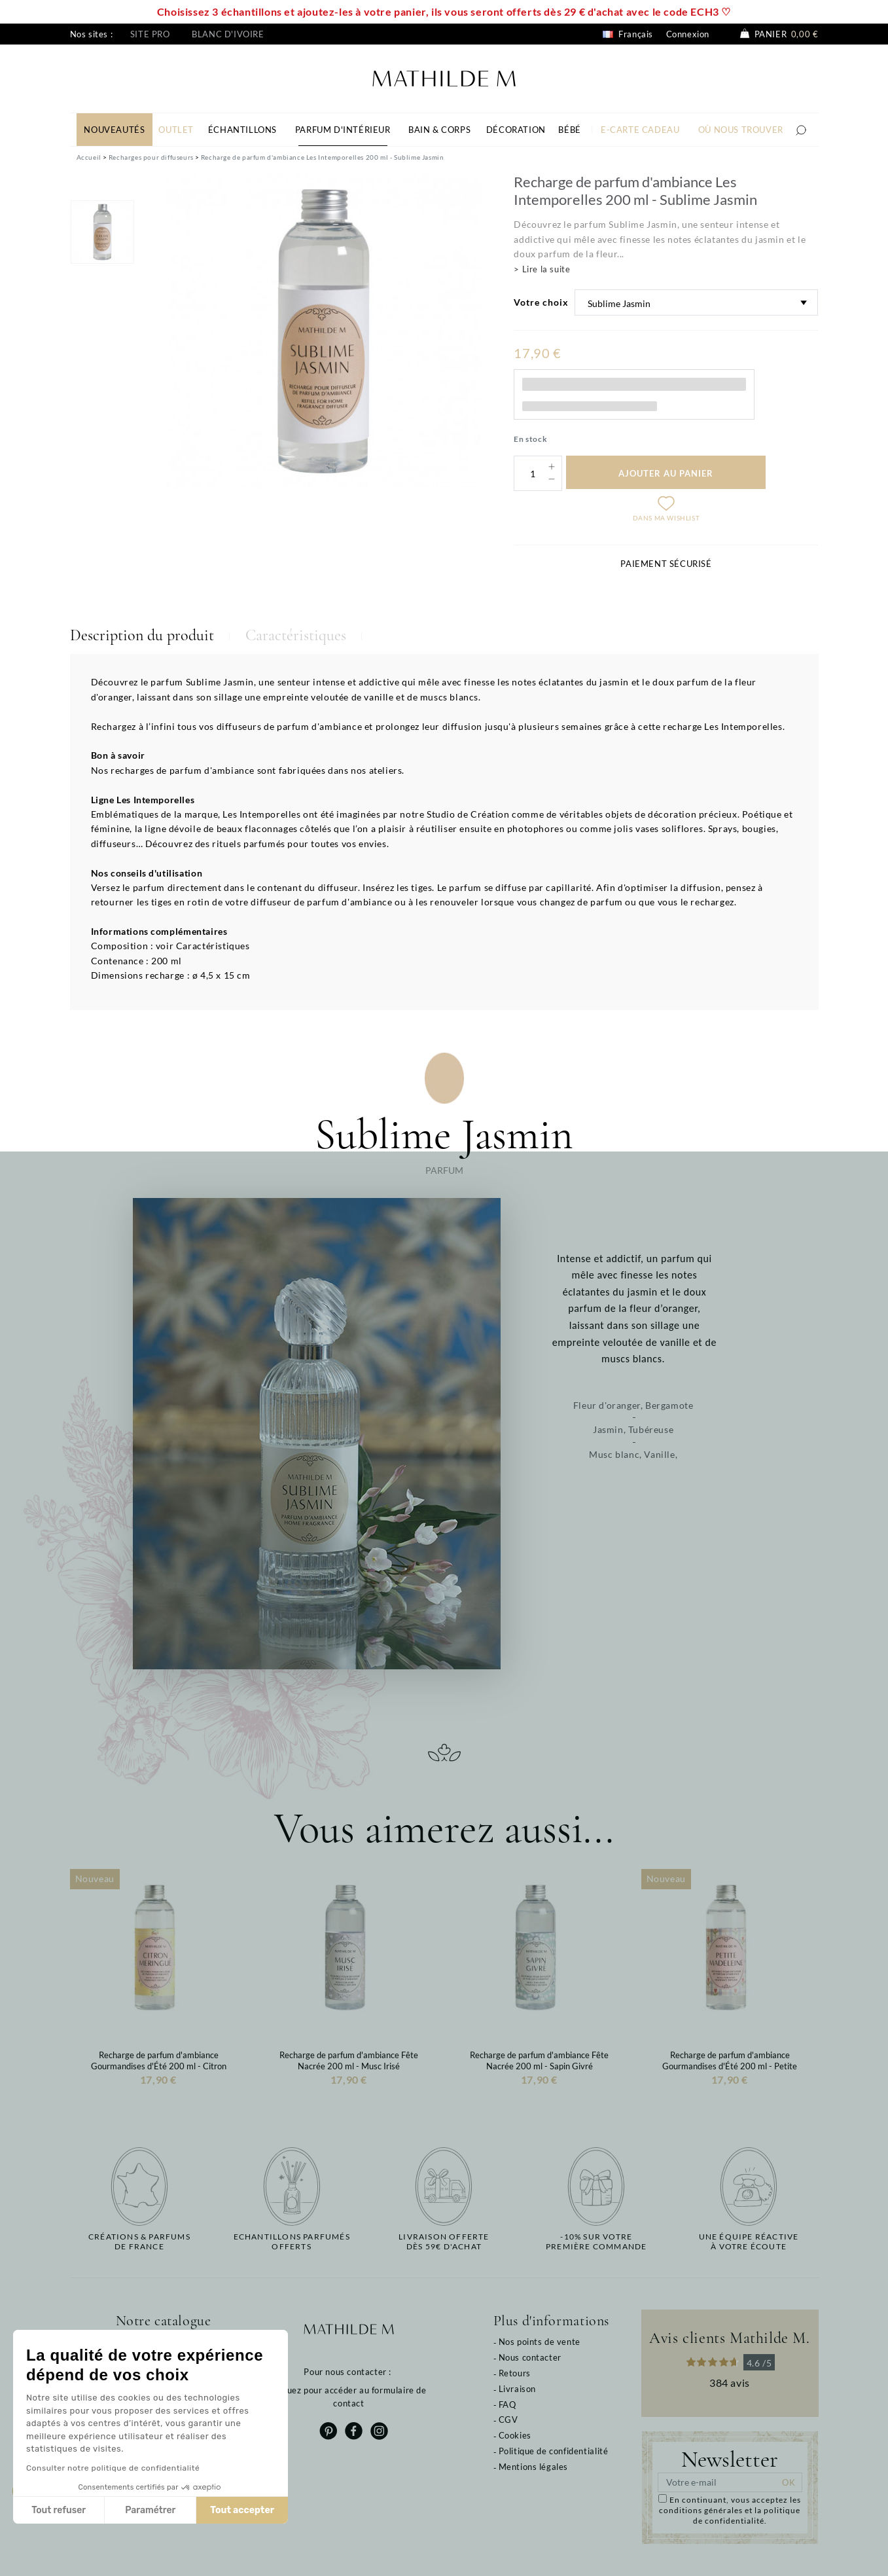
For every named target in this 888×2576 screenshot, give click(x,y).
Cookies (515, 2435)
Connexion (687, 34)
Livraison (517, 2389)
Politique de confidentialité (554, 2451)
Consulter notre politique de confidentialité (113, 2468)
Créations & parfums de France (139, 2241)
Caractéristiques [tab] (295, 635)
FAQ (507, 2404)
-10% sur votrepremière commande (596, 2241)
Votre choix (541, 302)
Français (628, 34)
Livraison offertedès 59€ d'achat (444, 2241)
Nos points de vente (539, 2341)
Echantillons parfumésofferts (292, 2241)
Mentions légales (534, 2466)
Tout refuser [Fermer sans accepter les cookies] (58, 2510)
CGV (508, 2419)
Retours (515, 2373)
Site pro (150, 34)
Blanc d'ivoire (228, 34)
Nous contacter (530, 2357)
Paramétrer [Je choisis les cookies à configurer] (150, 2510)
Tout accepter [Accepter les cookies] (242, 2510)
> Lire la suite (542, 269)
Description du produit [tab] (142, 635)
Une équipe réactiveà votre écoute (749, 2241)
